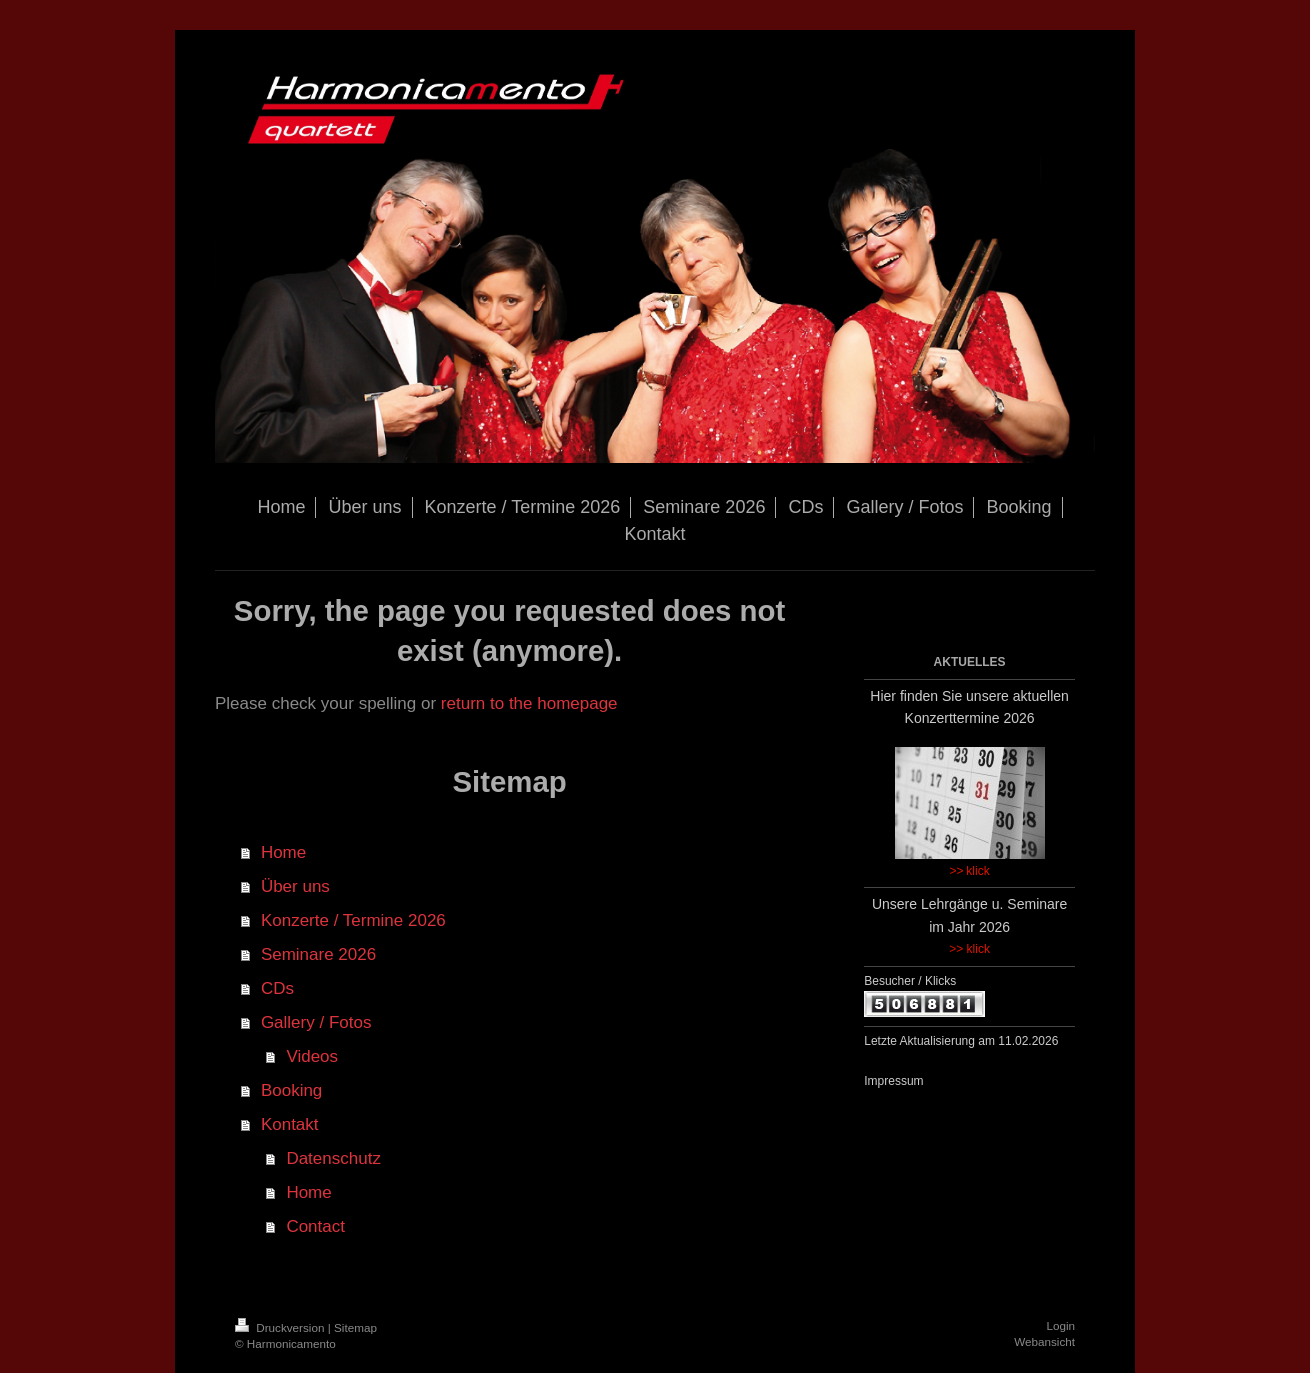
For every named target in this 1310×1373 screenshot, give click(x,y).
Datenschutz (333, 1158)
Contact (315, 1226)
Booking (291, 1090)
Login (1060, 1325)
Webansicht (1044, 1341)
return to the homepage (529, 703)
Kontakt (290, 1124)
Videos (312, 1056)
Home (283, 852)
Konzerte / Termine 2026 (353, 920)
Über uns (295, 886)
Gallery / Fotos (316, 1022)
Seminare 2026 (318, 954)
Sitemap (355, 1327)
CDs (277, 988)
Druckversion (281, 1327)
